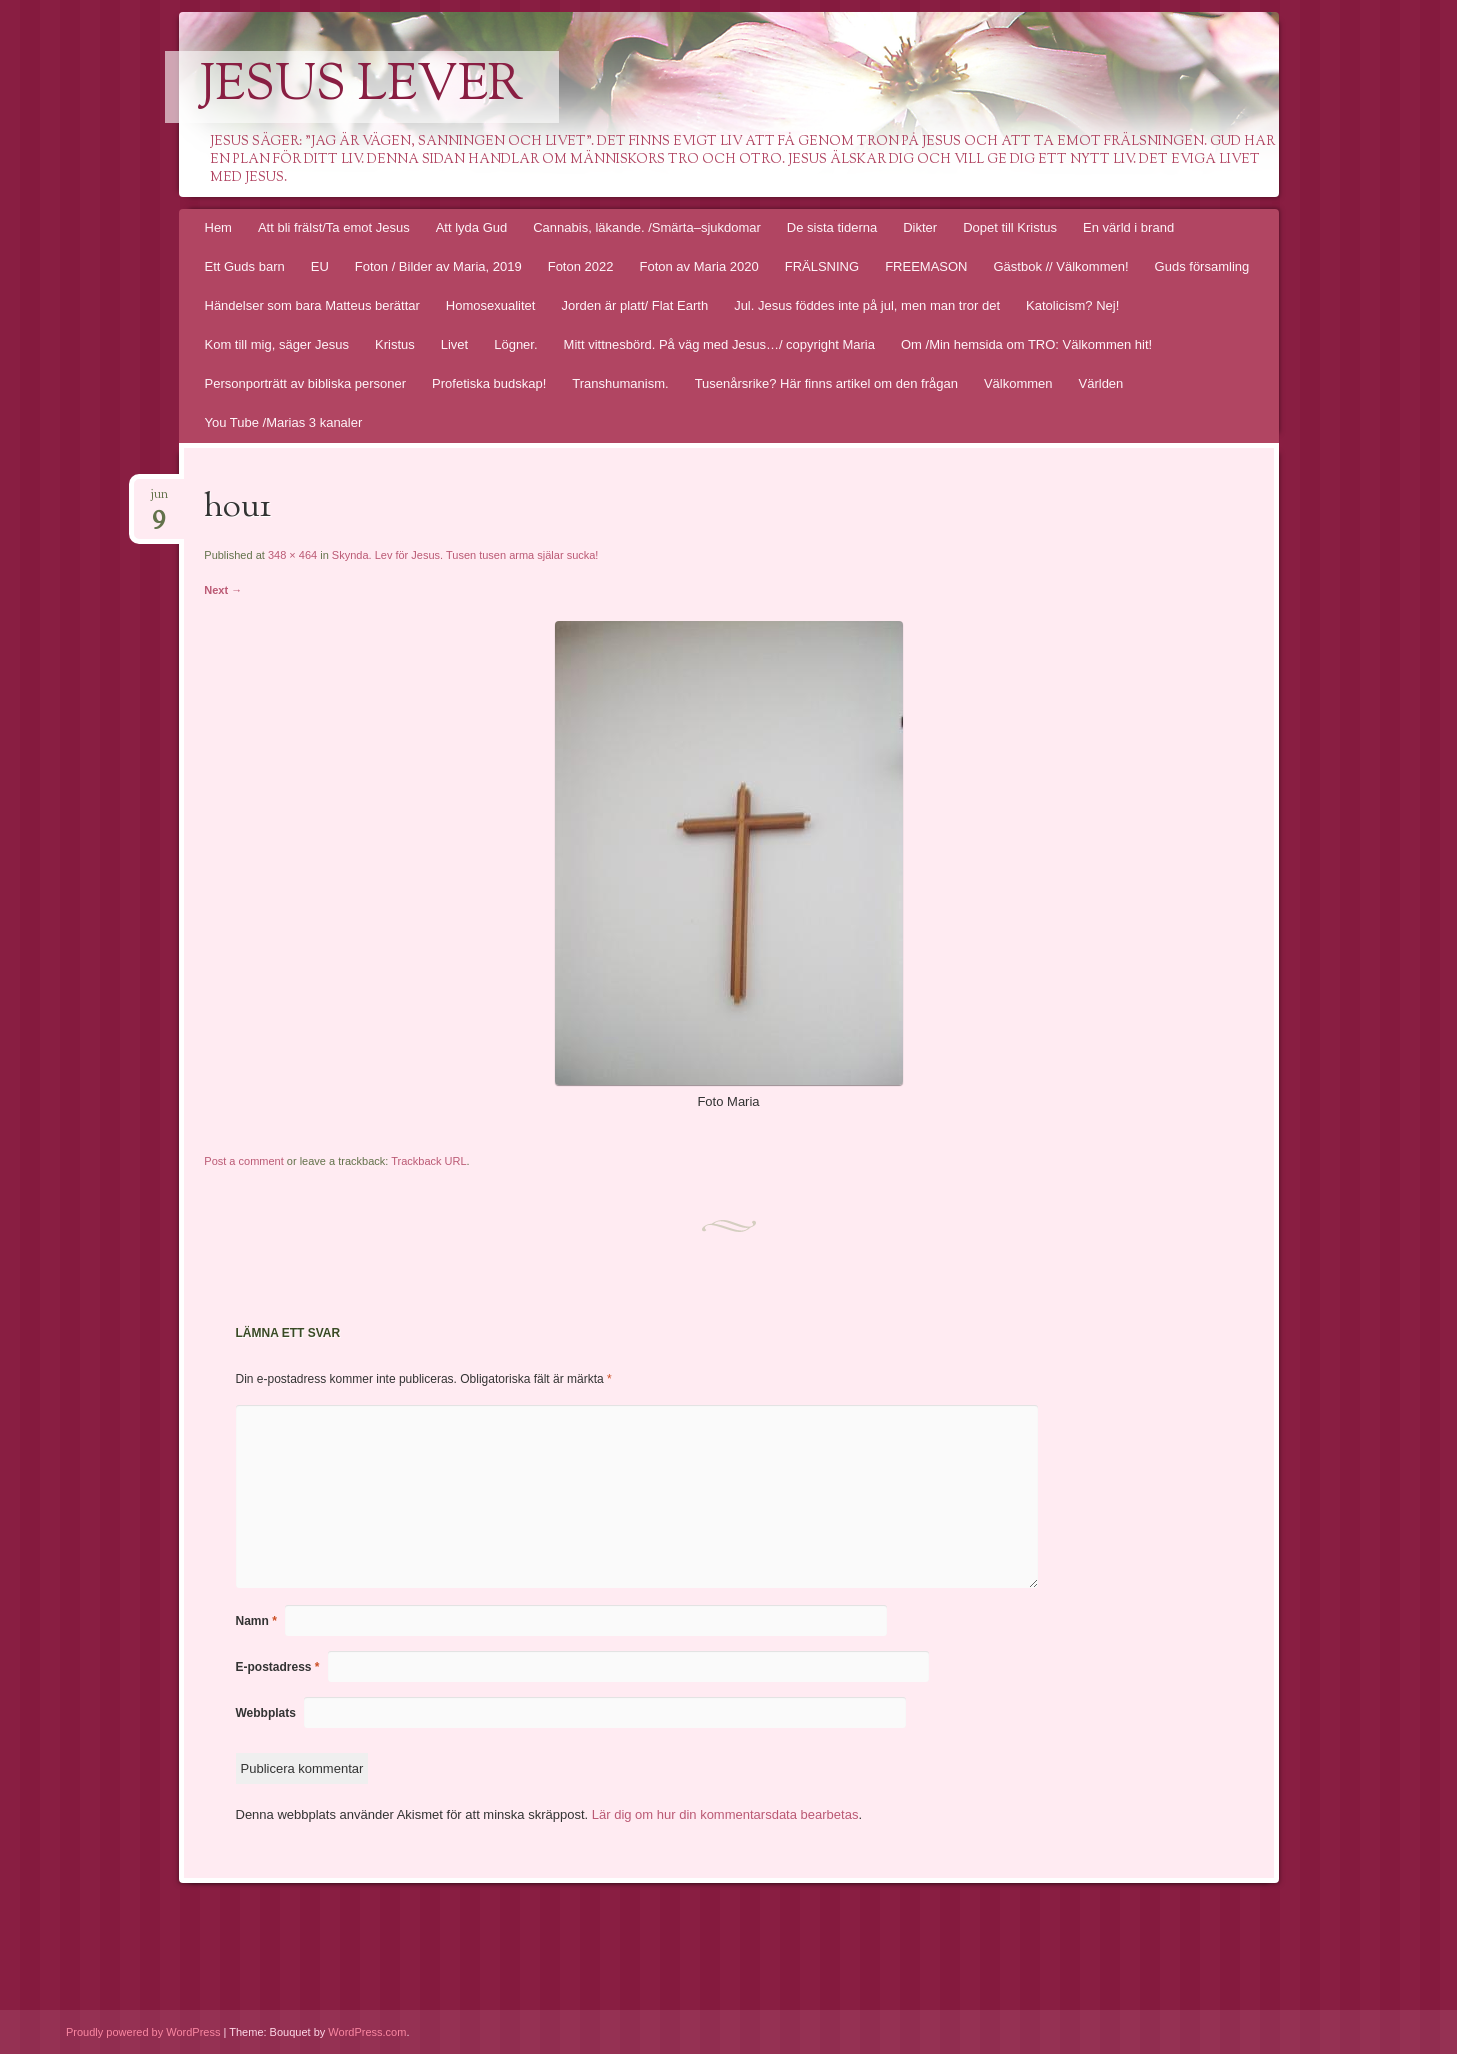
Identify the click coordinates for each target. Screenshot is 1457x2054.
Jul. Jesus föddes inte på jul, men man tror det (867, 305)
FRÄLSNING (822, 266)
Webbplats (266, 1713)
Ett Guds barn (245, 266)
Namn (256, 1621)
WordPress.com (367, 2032)
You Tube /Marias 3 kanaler (284, 422)
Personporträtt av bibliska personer (306, 383)
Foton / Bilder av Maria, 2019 (438, 266)
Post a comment (243, 1161)
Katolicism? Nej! (1072, 305)
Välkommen (1018, 383)
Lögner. (515, 344)
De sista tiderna (832, 227)
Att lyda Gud (472, 227)
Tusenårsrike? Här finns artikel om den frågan (826, 383)
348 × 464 (292, 555)
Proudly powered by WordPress (143, 2032)
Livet (454, 344)
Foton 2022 (581, 266)
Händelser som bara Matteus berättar (312, 305)
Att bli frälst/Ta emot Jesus (334, 227)
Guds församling (1202, 266)
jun (159, 500)
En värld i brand (1128, 227)
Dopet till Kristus (1010, 227)
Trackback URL (428, 1161)
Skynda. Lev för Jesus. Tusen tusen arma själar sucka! (465, 555)
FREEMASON (926, 266)
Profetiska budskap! (489, 383)
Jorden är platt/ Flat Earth (634, 305)
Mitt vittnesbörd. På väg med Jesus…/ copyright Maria (719, 344)
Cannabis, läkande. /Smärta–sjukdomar (647, 227)
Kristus (395, 344)
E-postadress (278, 1667)
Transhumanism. (620, 383)
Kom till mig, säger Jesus (277, 344)
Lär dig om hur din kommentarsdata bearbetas (725, 1814)
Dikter (920, 227)
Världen (1101, 383)
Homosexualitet (491, 305)
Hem (218, 227)
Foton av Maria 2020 (698, 266)
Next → (223, 590)
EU (320, 266)
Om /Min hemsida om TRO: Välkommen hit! (1026, 344)
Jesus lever (362, 87)
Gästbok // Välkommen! (1060, 266)
